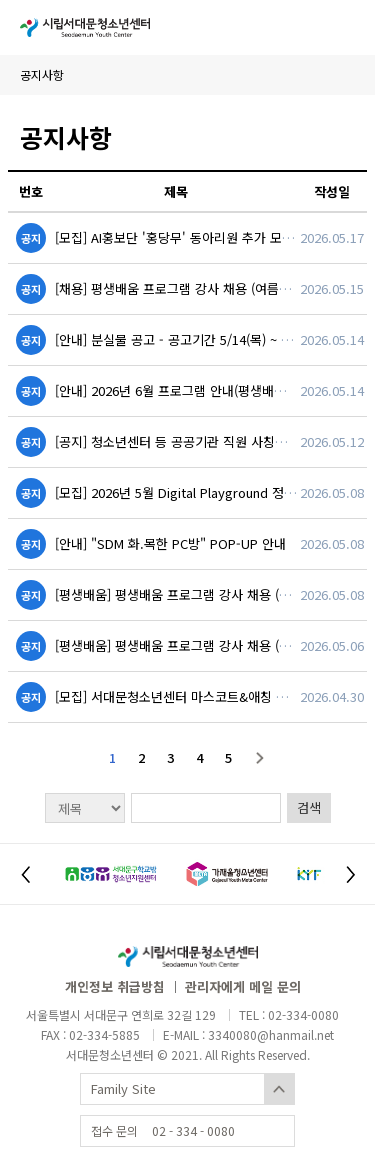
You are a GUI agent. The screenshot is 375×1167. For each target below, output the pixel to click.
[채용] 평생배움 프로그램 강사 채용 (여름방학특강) (193, 288)
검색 (309, 807)
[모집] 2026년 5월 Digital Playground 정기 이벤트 (195, 492)
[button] (25, 874)
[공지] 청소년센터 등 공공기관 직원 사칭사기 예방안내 (203, 441)
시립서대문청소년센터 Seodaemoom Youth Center (85, 27)
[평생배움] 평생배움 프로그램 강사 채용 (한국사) (187, 645)
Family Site (123, 1088)
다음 (260, 758)
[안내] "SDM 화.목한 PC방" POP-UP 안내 (170, 543)
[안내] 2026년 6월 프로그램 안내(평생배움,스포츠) (192, 390)
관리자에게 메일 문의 (243, 986)
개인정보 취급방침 (115, 986)
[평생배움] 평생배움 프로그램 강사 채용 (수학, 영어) (197, 594)
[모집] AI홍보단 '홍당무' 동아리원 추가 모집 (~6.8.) (195, 237)
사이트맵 (345, 27)
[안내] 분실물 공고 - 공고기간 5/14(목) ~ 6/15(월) (191, 339)
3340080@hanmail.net (271, 1034)
